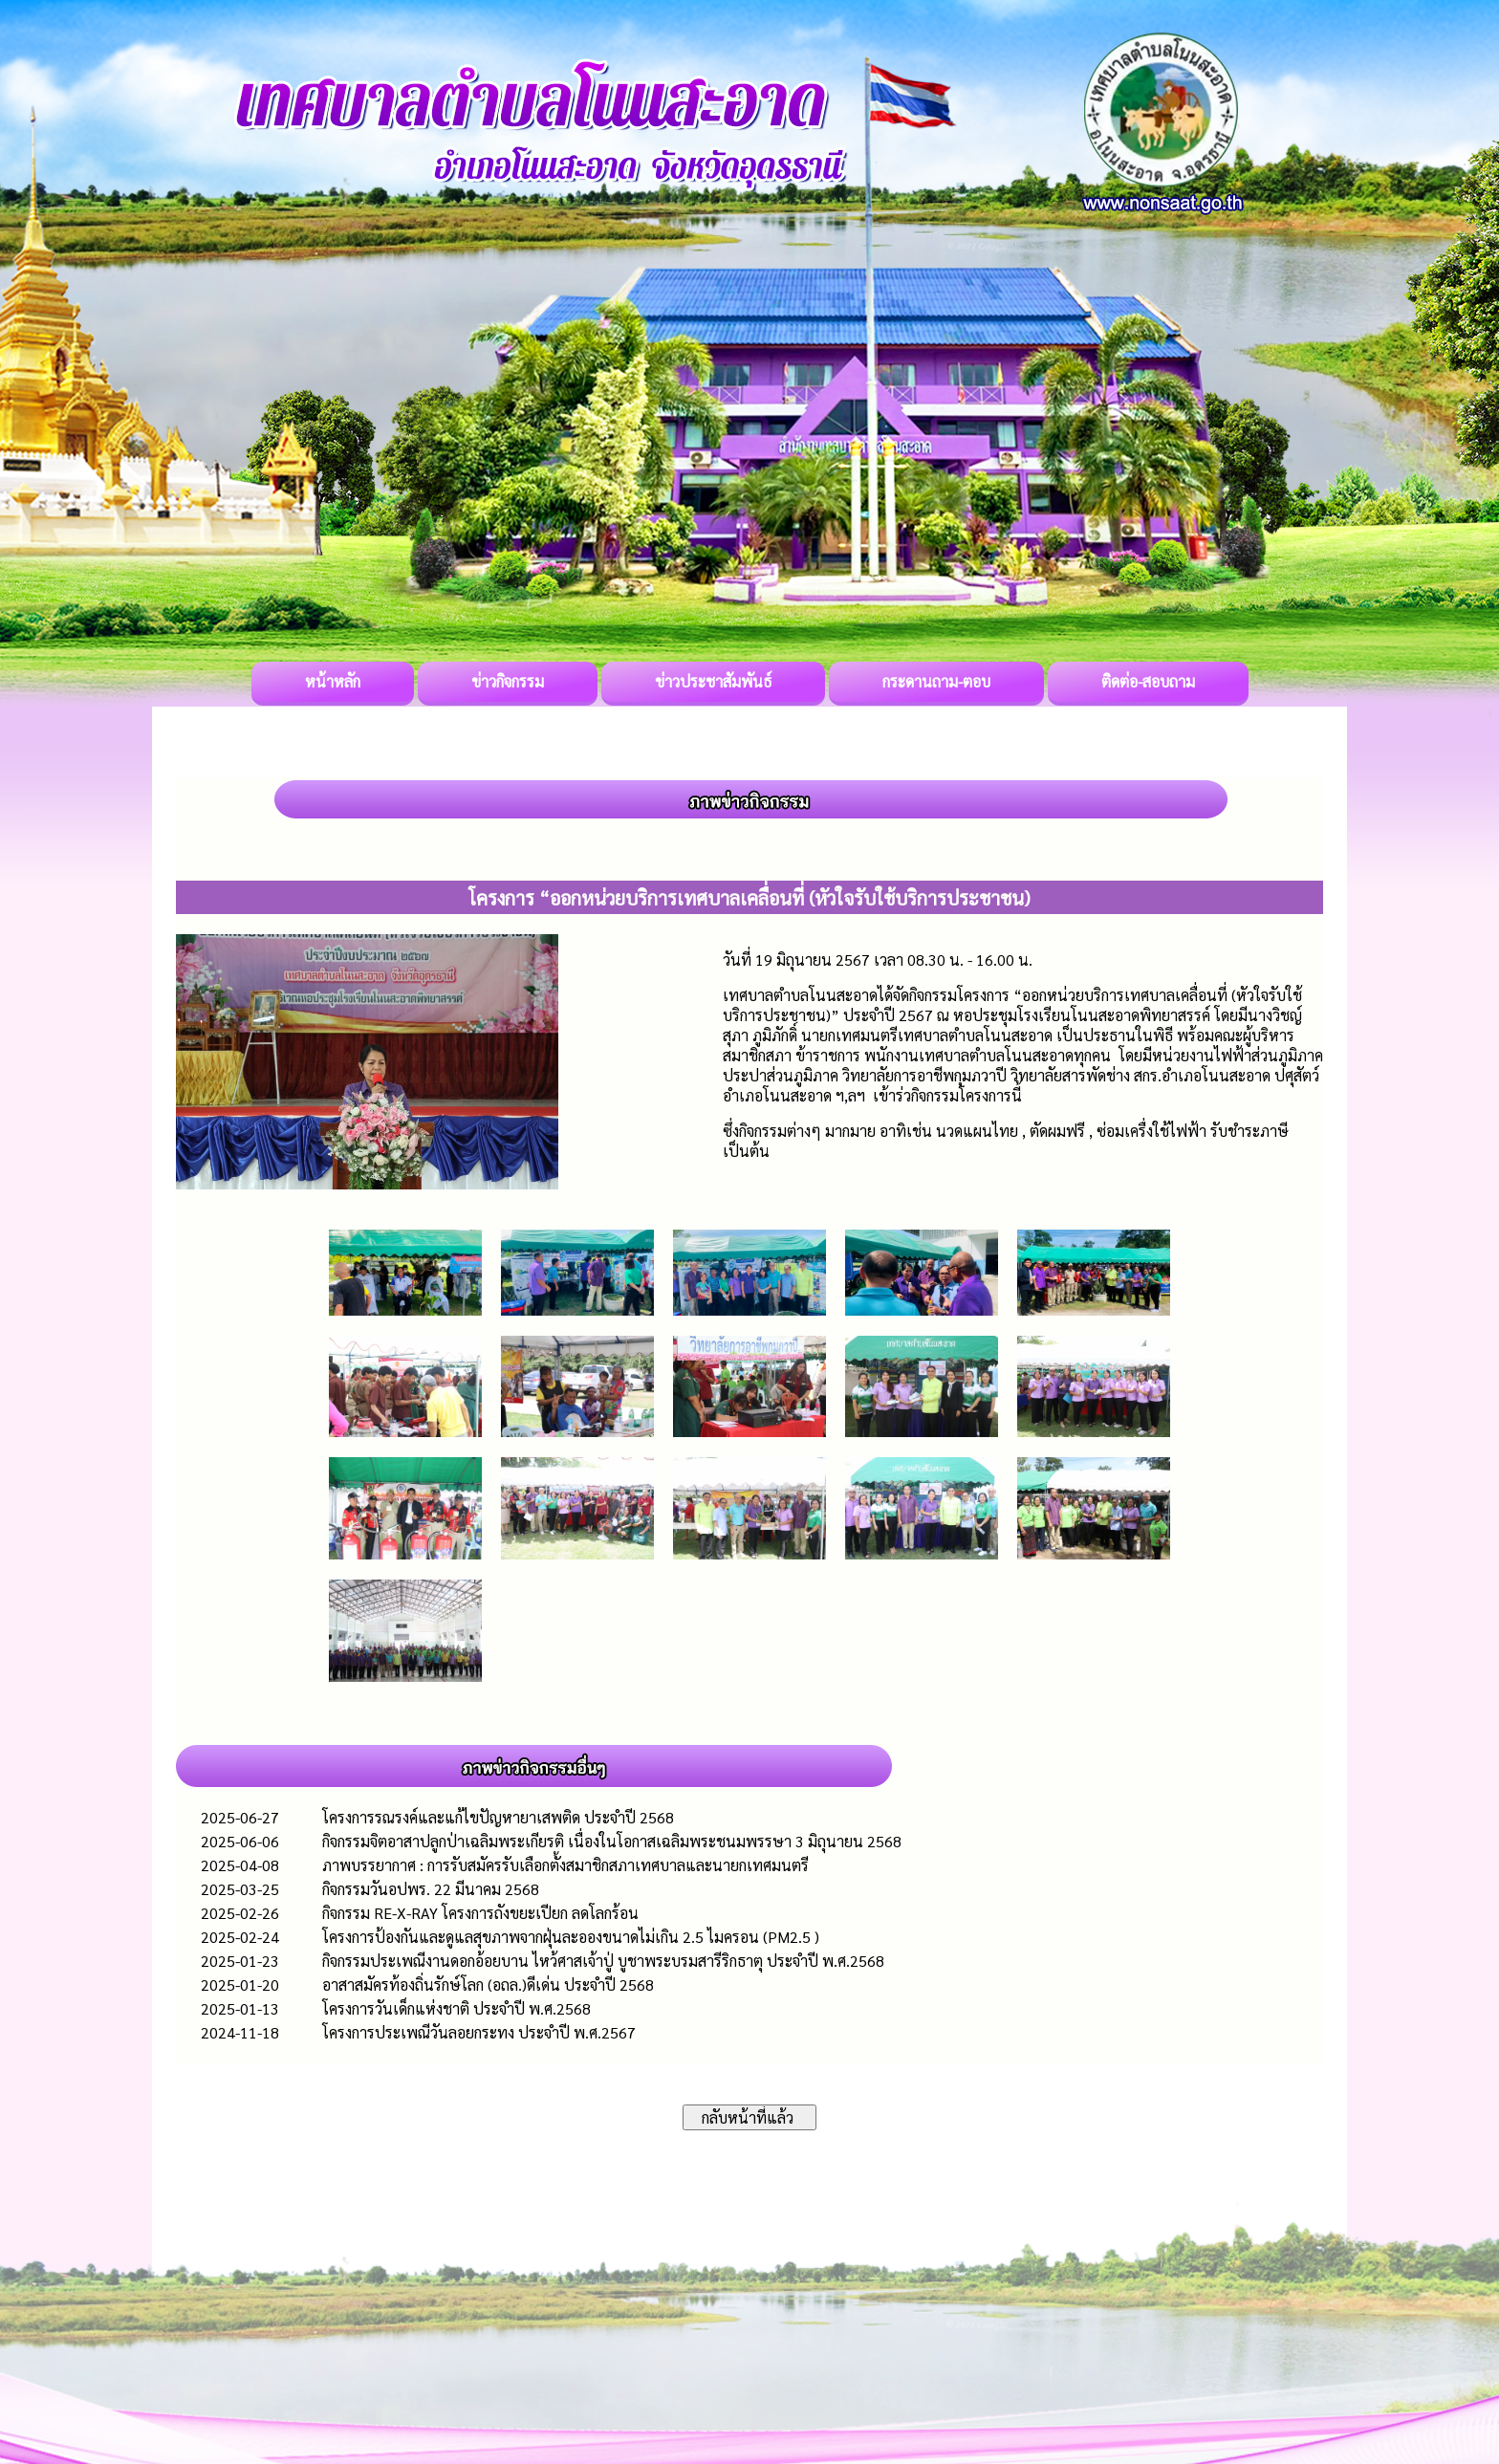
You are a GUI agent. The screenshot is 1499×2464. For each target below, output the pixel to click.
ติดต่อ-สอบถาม (1148, 681)
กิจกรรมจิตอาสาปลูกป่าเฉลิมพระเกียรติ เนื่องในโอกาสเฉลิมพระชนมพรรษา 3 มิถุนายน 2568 (612, 1841)
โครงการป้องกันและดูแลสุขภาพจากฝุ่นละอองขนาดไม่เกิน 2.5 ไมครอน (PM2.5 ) (570, 1937)
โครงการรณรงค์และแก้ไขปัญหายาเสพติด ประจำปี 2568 (498, 1817)
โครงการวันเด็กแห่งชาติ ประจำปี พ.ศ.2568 (456, 2008)
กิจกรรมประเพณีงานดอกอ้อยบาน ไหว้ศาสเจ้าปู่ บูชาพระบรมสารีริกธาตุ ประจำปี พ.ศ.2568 (603, 1961)
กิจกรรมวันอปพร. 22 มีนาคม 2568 (430, 1889)
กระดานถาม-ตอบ (936, 681)
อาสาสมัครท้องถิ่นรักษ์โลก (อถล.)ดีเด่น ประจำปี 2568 (488, 1984)
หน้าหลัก (332, 681)
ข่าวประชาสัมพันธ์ (713, 681)
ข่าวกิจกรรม (507, 681)
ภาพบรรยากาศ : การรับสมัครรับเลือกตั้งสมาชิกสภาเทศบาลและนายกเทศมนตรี (565, 1865)
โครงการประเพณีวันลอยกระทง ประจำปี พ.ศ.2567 (479, 2032)
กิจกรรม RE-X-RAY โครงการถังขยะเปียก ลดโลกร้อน (480, 1913)
